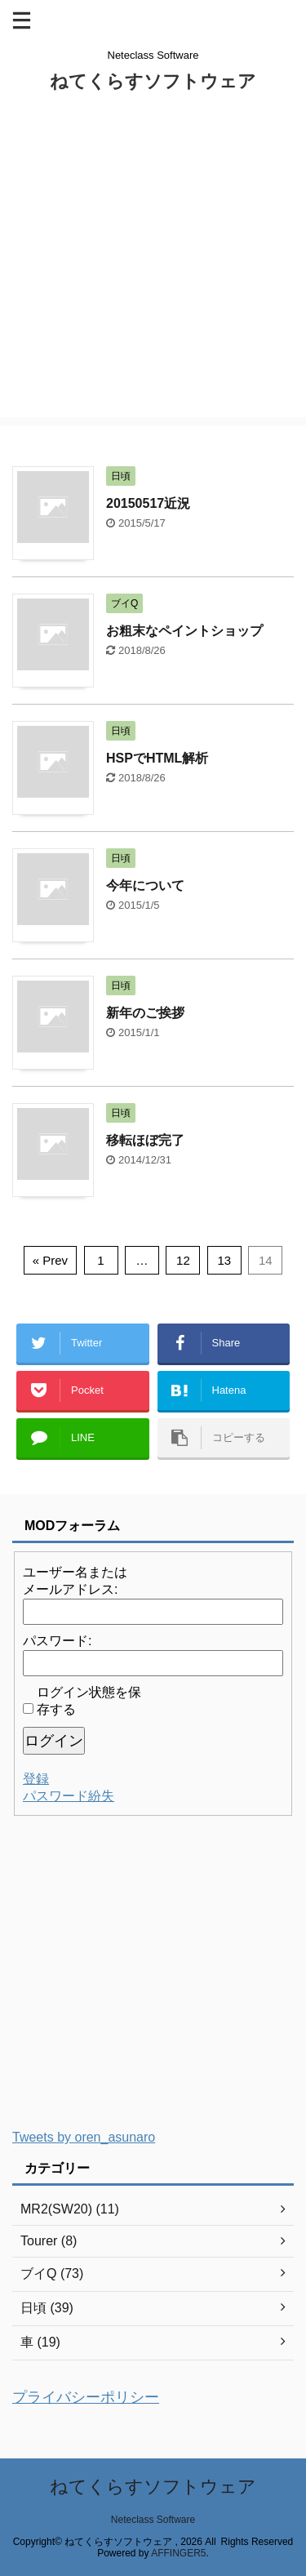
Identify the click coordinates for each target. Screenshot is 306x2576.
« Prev (50, 1260)
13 (225, 1260)
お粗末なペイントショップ (184, 631)
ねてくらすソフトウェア (153, 81)
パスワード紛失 (68, 1796)
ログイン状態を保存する (89, 1700)
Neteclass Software (153, 2519)
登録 (36, 1779)
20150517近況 (148, 503)
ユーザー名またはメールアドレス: (75, 1580)
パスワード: (57, 1641)
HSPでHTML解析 (157, 758)
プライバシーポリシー (85, 2397)
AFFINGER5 (178, 2553)
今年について (145, 885)
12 (183, 1260)
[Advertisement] (153, 264)
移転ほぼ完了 (145, 1140)
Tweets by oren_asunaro (83, 2137)
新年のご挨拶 (145, 1013)
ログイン (53, 1741)
